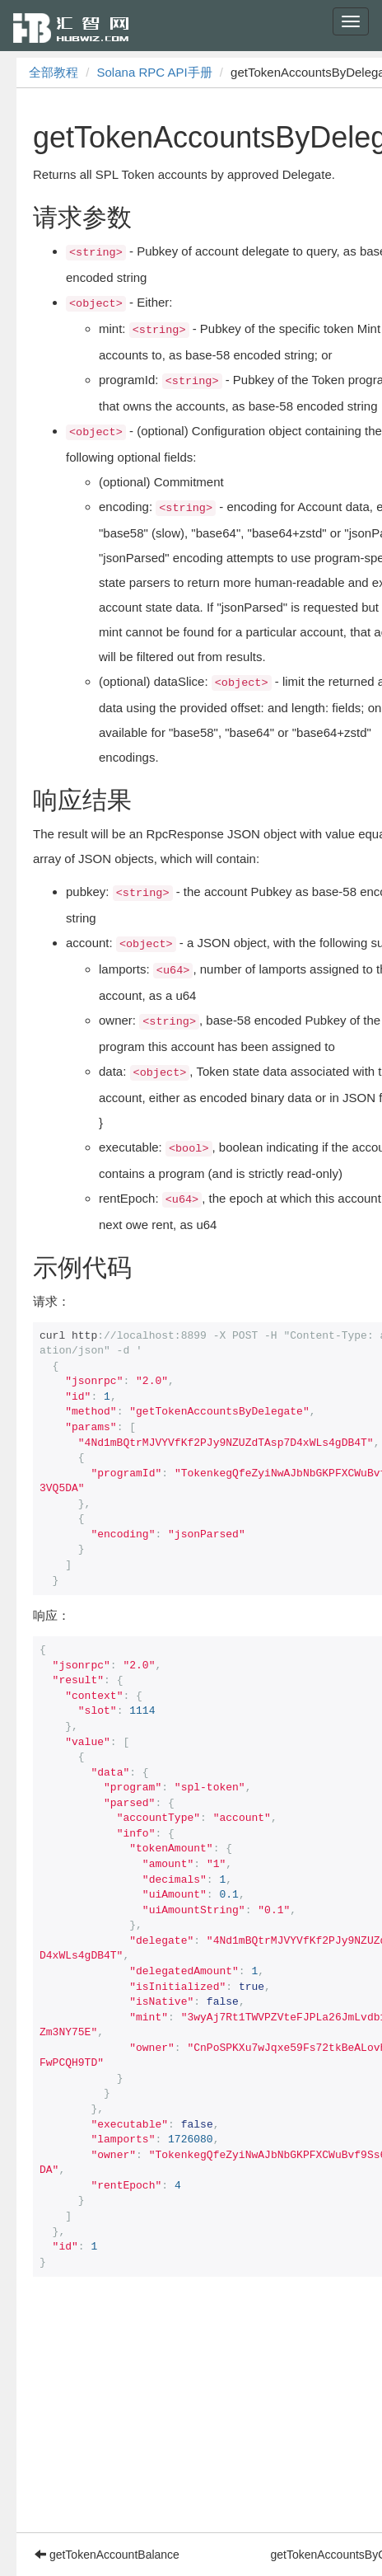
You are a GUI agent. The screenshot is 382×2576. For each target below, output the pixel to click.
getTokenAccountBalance (107, 2554)
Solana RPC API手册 (154, 72)
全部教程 (53, 72)
